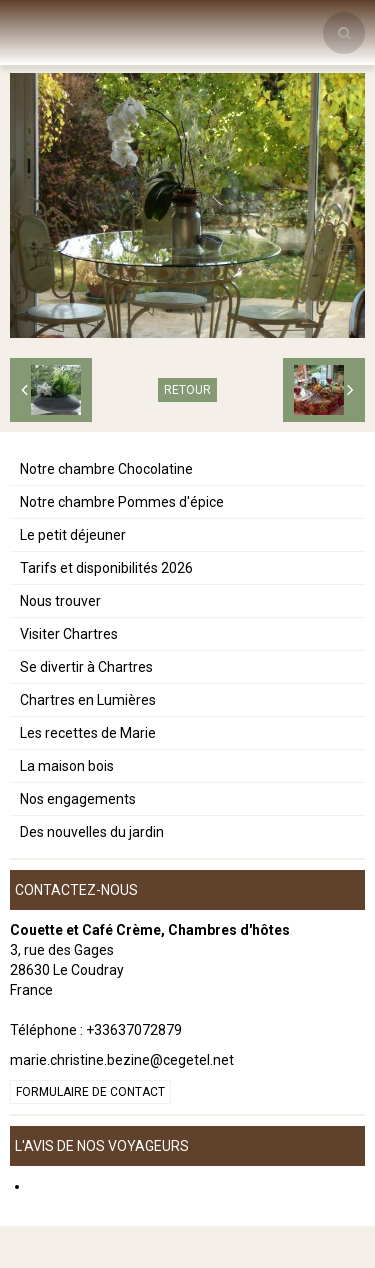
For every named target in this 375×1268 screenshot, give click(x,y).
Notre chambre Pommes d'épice (122, 502)
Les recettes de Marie (88, 733)
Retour (187, 390)
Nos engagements (78, 799)
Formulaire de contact (90, 1092)
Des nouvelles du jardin (92, 832)
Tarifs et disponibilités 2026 (106, 568)
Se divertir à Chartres (86, 667)
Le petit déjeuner (73, 535)
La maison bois (67, 766)
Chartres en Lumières (88, 700)
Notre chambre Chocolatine (106, 469)
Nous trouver (60, 601)
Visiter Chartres (69, 634)
